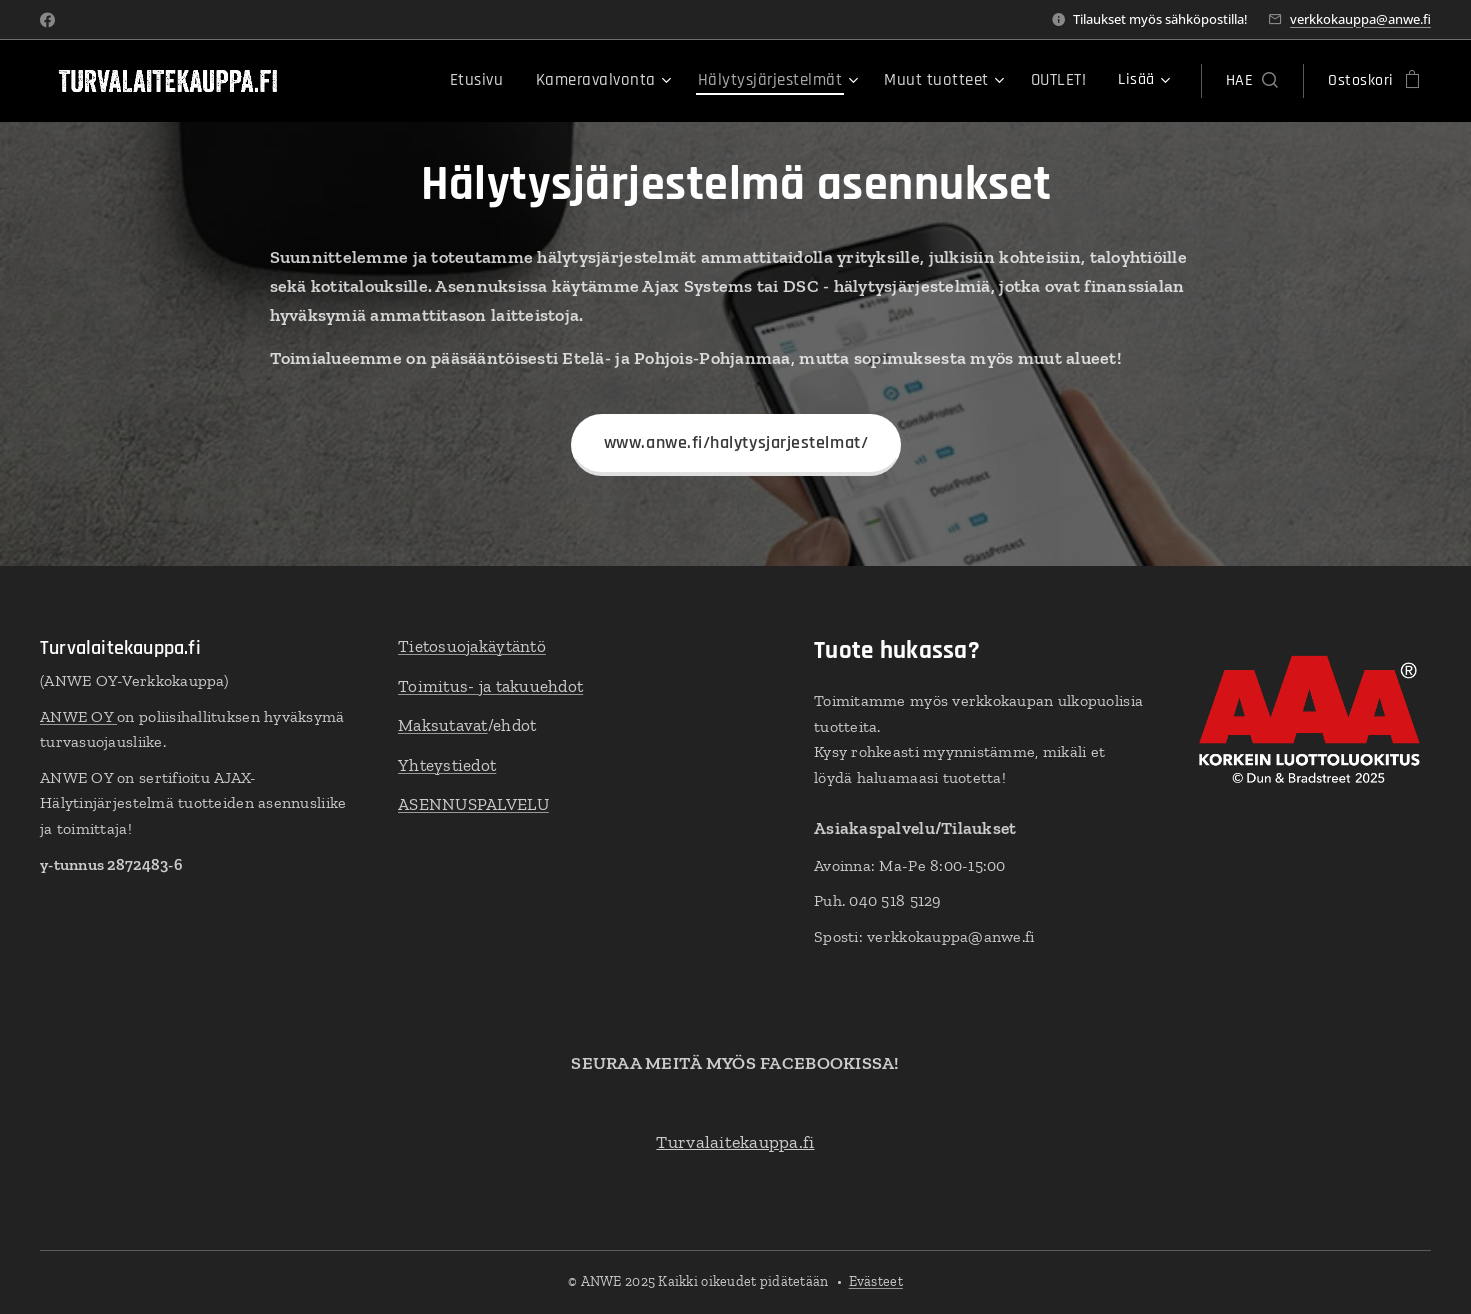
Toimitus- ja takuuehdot (490, 686)
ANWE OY (78, 716)
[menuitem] (383, 81)
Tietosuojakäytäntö (472, 646)
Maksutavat (443, 725)
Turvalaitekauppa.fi (735, 1142)
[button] (1252, 81)
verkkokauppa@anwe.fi (1360, 19)
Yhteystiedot (447, 765)
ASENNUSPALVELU (473, 804)
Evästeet (876, 1281)
